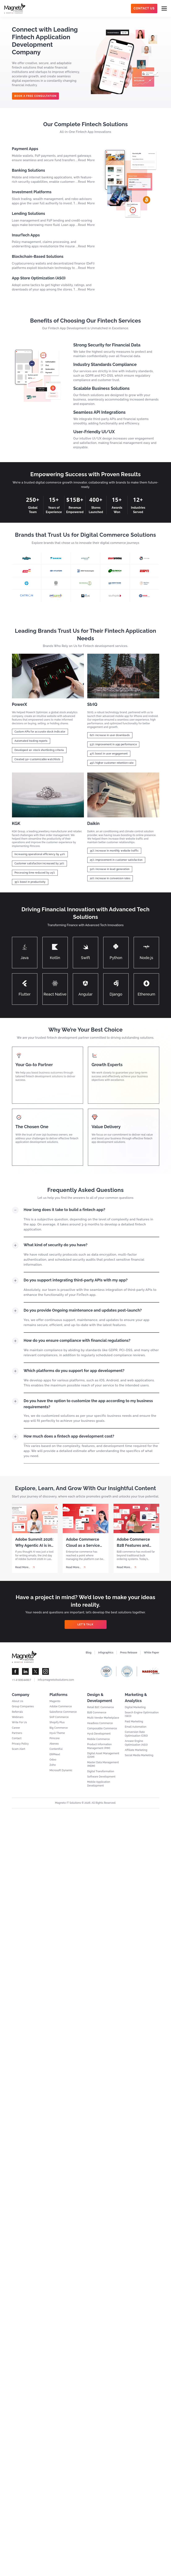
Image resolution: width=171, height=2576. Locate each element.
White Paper (151, 1652)
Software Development (101, 1776)
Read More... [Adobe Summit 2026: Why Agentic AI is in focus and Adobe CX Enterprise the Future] (22, 1567)
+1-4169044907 (21, 1680)
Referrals (17, 1711)
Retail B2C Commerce (100, 1707)
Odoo (53, 1759)
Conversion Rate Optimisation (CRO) (136, 1734)
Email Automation (135, 1726)
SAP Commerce (59, 1717)
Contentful (56, 1749)
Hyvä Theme (57, 1733)
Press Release (128, 1652)
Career (16, 1727)
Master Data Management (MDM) (103, 1764)
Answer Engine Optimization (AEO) (136, 1743)
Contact (17, 1738)
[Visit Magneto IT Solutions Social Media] (15, 1671)
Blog (88, 1652)
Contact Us (144, 8)
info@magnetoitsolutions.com (56, 1679)
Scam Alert (18, 1749)
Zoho (53, 1764)
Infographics (106, 1652)
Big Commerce (59, 1727)
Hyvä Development (99, 1733)
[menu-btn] (164, 8)
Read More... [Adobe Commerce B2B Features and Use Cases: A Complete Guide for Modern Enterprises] (124, 1567)
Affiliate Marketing (136, 1750)
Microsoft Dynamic (61, 1770)
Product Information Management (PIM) (99, 1746)
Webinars (17, 1717)
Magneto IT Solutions (68, 1802)
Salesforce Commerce (63, 1711)
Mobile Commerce (98, 1739)
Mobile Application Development (98, 1783)
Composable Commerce (102, 1728)
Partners (17, 1733)
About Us (17, 1701)
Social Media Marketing (139, 1755)
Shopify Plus (57, 1722)
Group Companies (23, 1706)
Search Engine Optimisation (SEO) (142, 1714)
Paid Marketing (134, 1721)
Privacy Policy (20, 1743)
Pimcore (55, 1738)
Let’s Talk (85, 1624)
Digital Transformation (100, 1771)
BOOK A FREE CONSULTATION (35, 96)
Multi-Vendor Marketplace (103, 1717)
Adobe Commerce (61, 1706)
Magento (55, 1701)
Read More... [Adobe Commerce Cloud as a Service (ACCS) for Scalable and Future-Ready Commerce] (73, 1567)
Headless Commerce (100, 1723)
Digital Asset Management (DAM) (103, 1755)
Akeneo (54, 1743)
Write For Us (19, 1722)
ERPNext (55, 1754)
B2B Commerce (96, 1712)
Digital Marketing (135, 1707)
